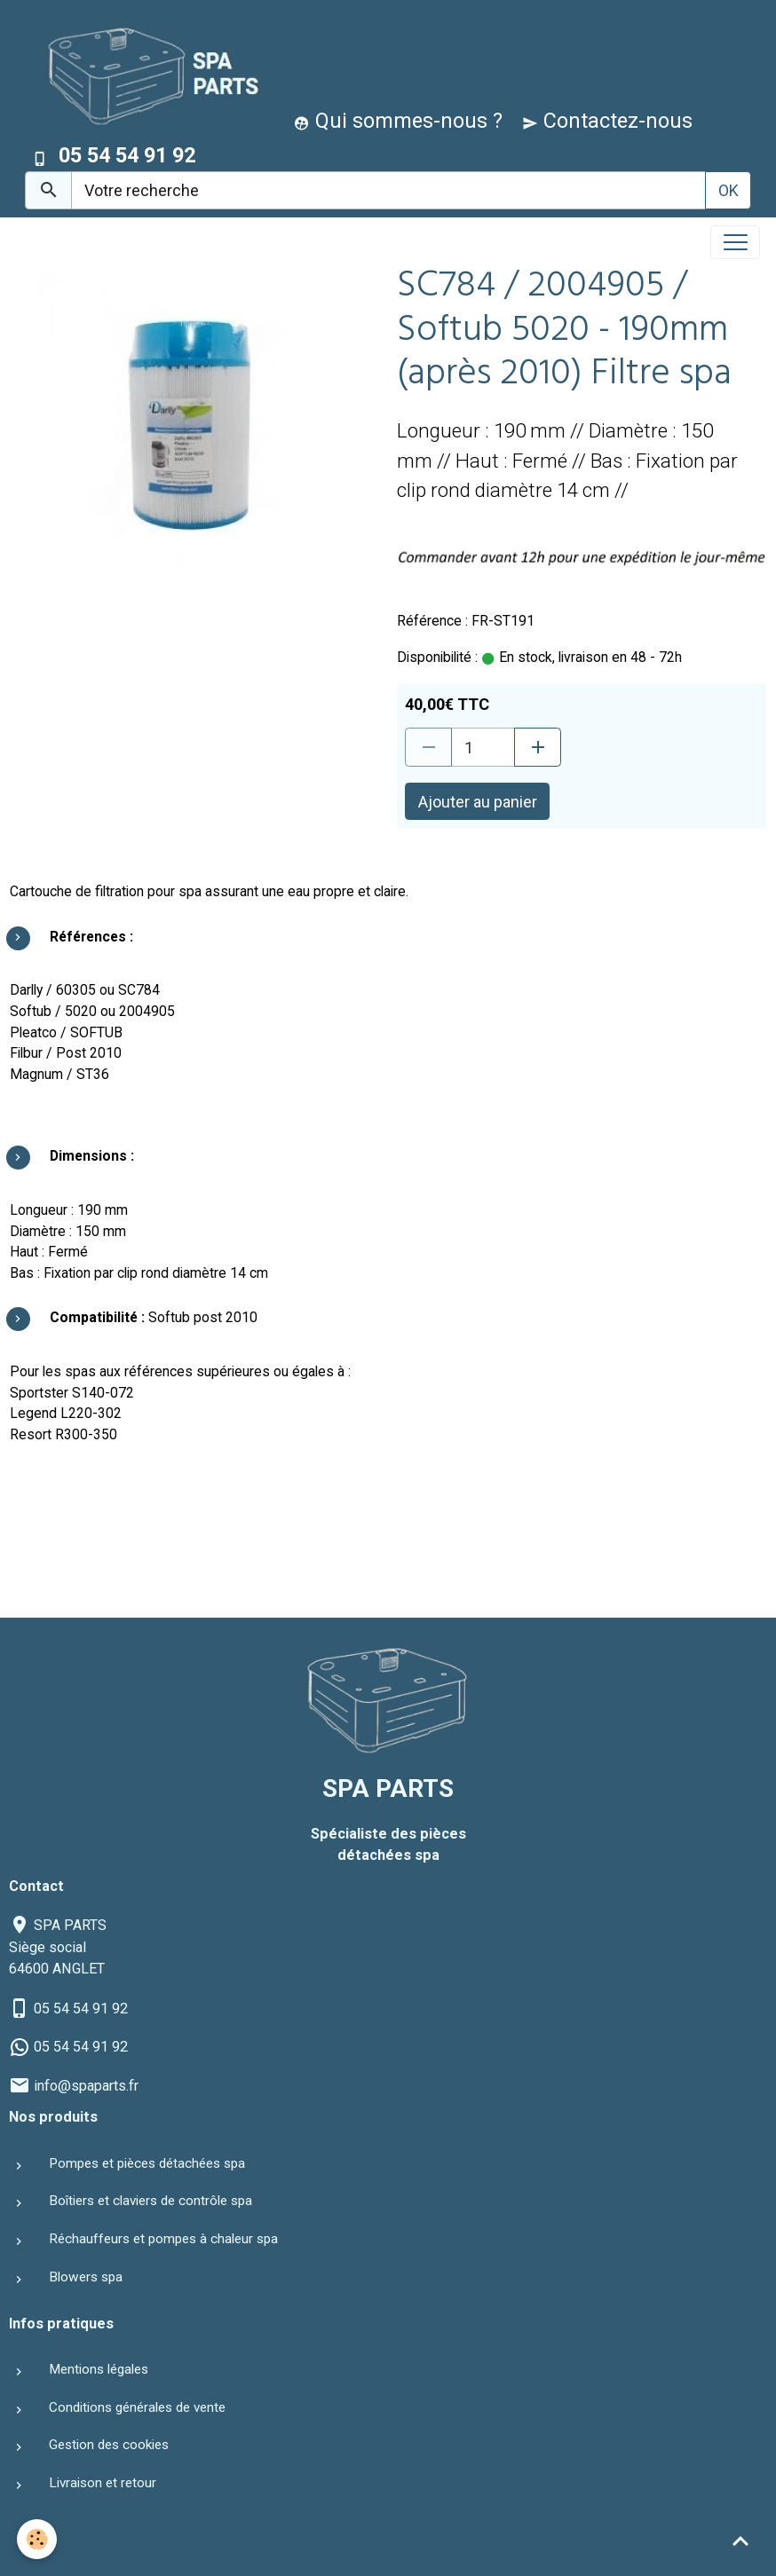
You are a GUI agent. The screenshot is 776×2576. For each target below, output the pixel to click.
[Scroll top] (740, 2540)
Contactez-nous (607, 120)
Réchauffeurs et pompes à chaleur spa (163, 2239)
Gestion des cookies (109, 2445)
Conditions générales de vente (137, 2407)
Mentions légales (98, 2369)
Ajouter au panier (477, 801)
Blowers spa (86, 2277)
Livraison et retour (102, 2483)
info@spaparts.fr (86, 2085)
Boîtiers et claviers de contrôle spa (150, 2201)
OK (728, 190)
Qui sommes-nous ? (398, 120)
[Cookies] (38, 2539)
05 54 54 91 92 (81, 2008)
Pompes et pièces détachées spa (147, 2163)
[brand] (147, 74)
